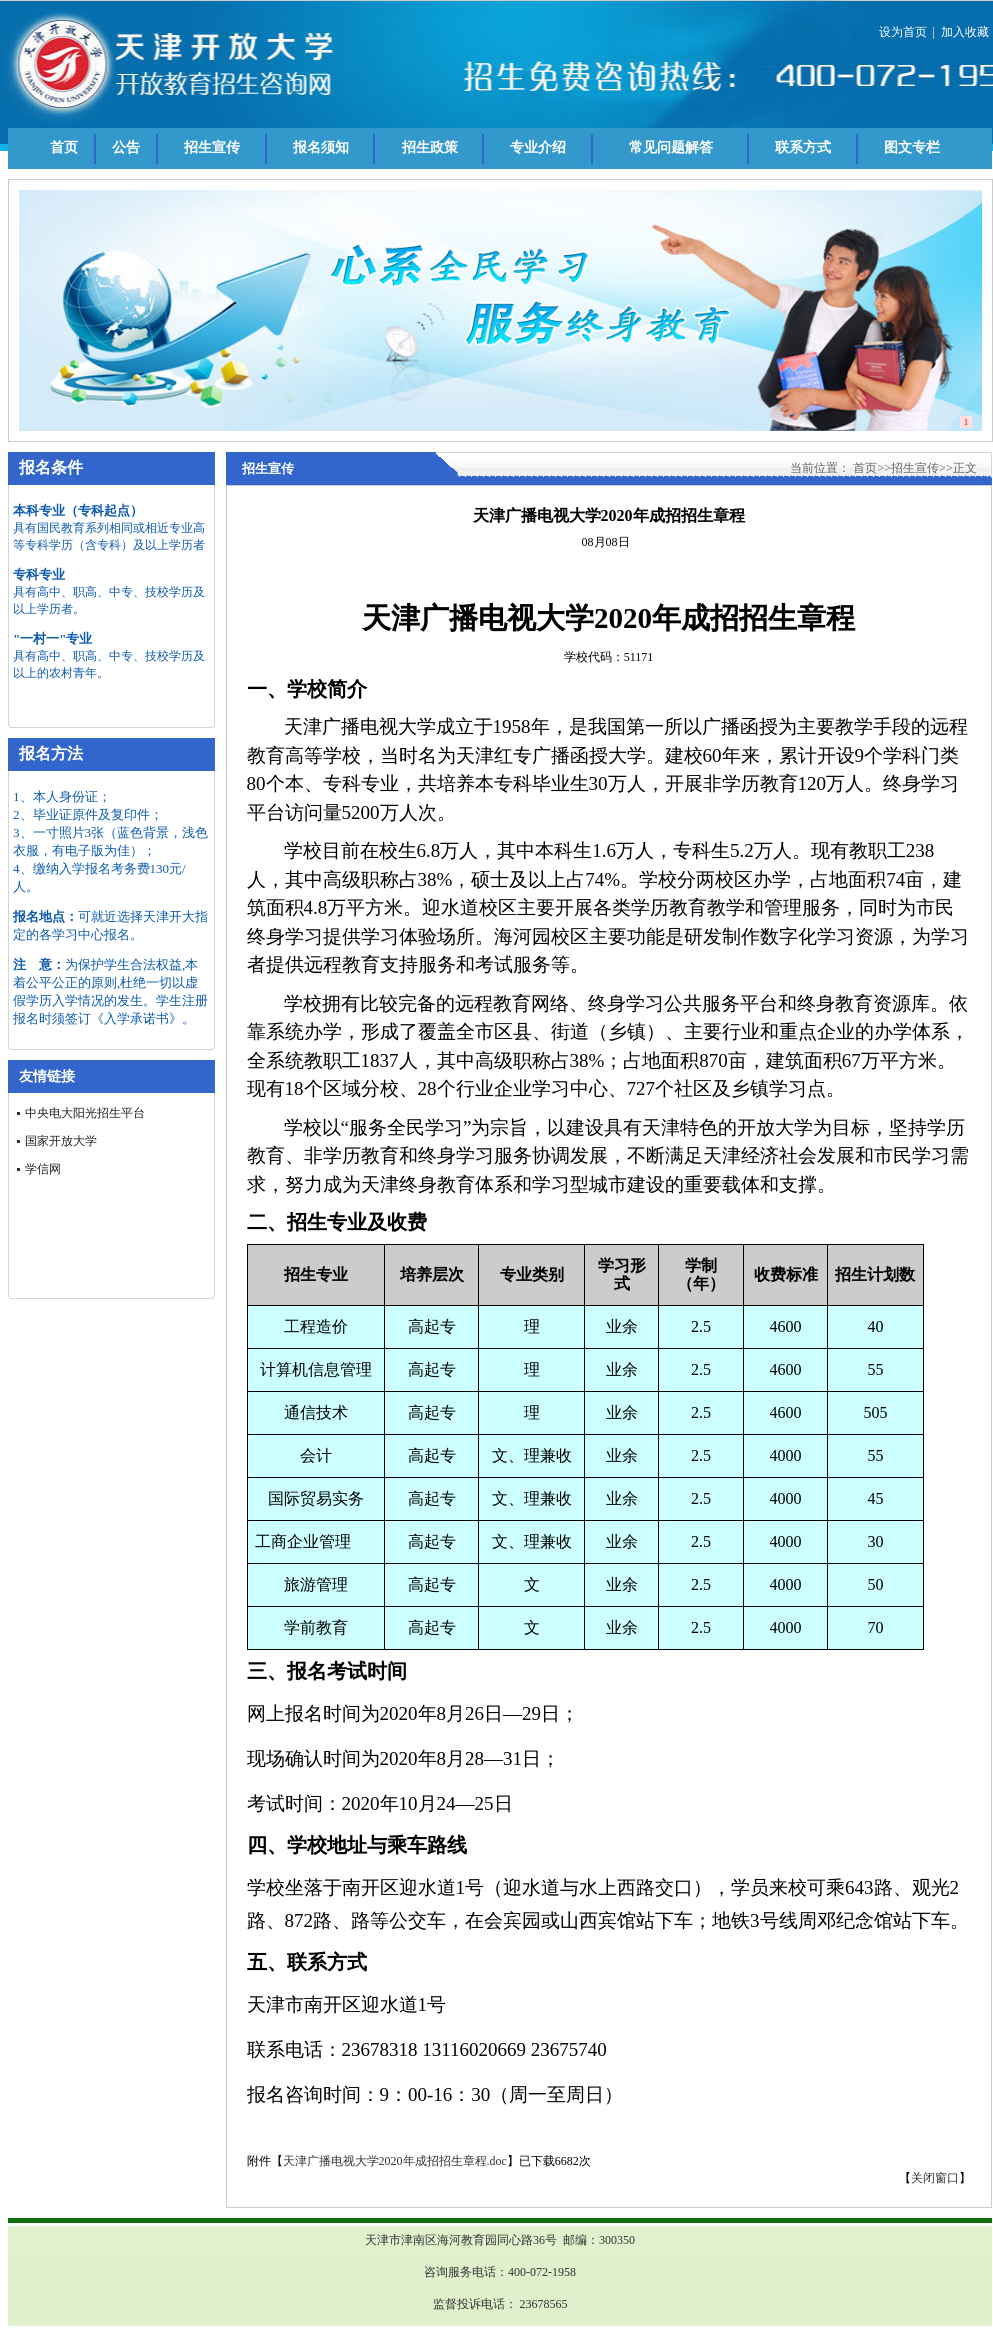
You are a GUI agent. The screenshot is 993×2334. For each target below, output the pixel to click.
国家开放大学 (61, 1141)
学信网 (43, 1169)
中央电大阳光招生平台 (85, 1113)
